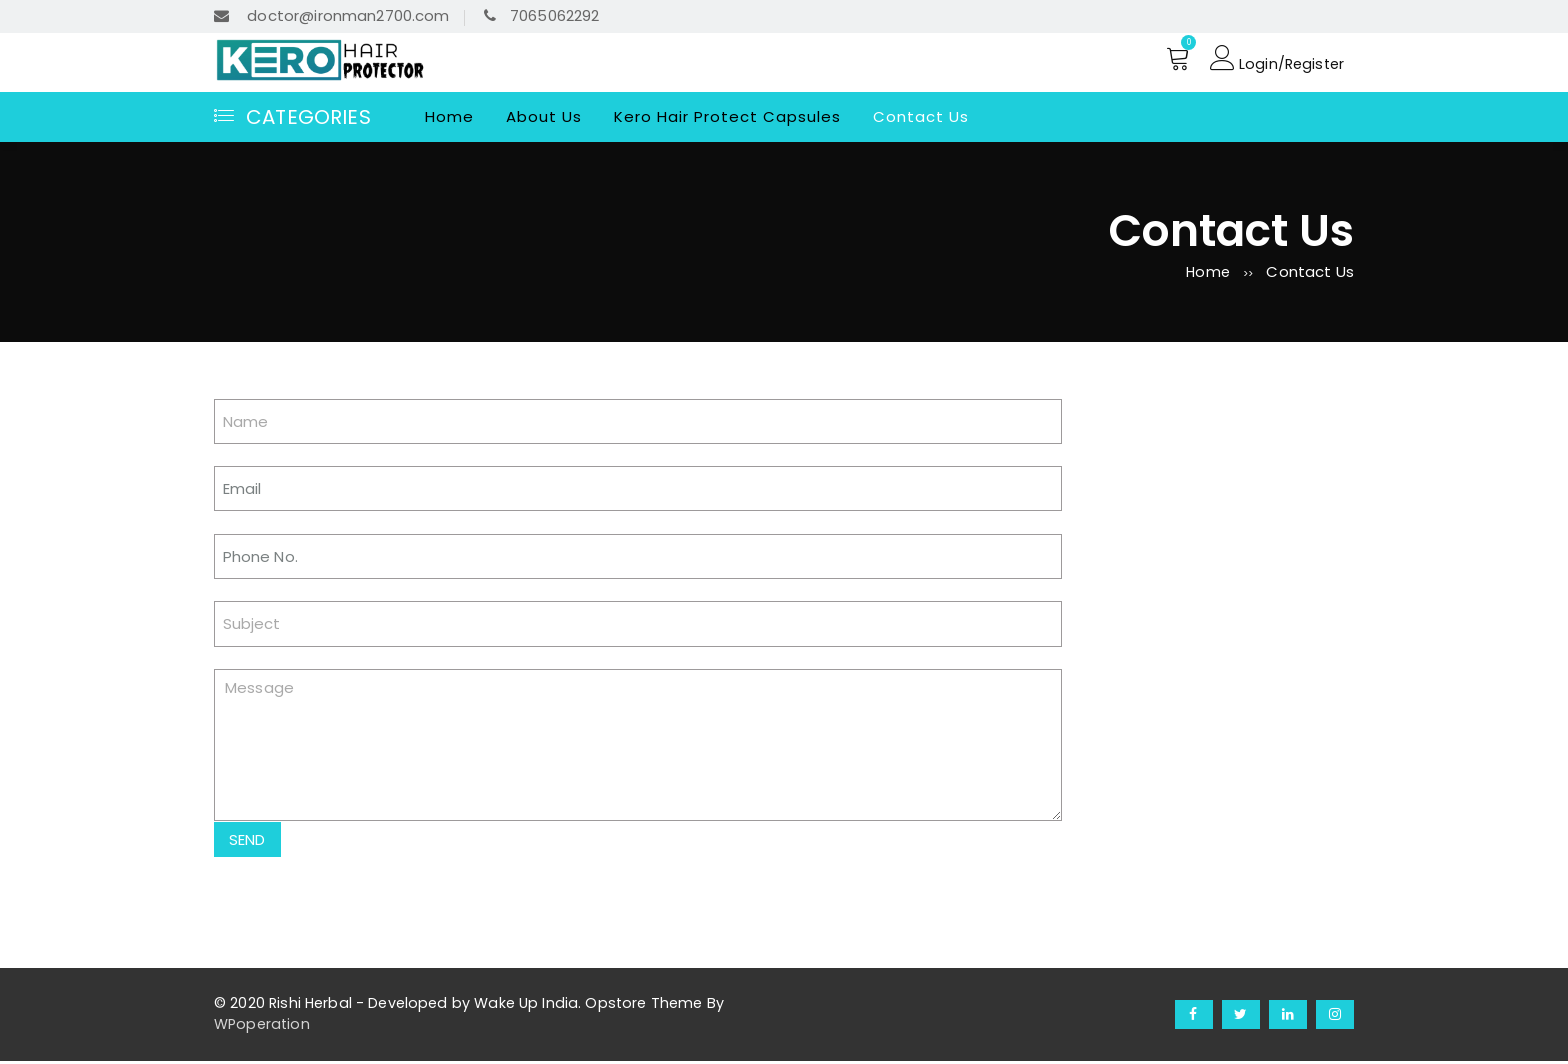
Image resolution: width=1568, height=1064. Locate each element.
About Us (544, 116)
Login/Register (1275, 59)
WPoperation (262, 1027)
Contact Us (921, 116)
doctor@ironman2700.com (332, 15)
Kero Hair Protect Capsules (727, 116)
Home (449, 116)
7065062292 (542, 15)
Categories (292, 117)
